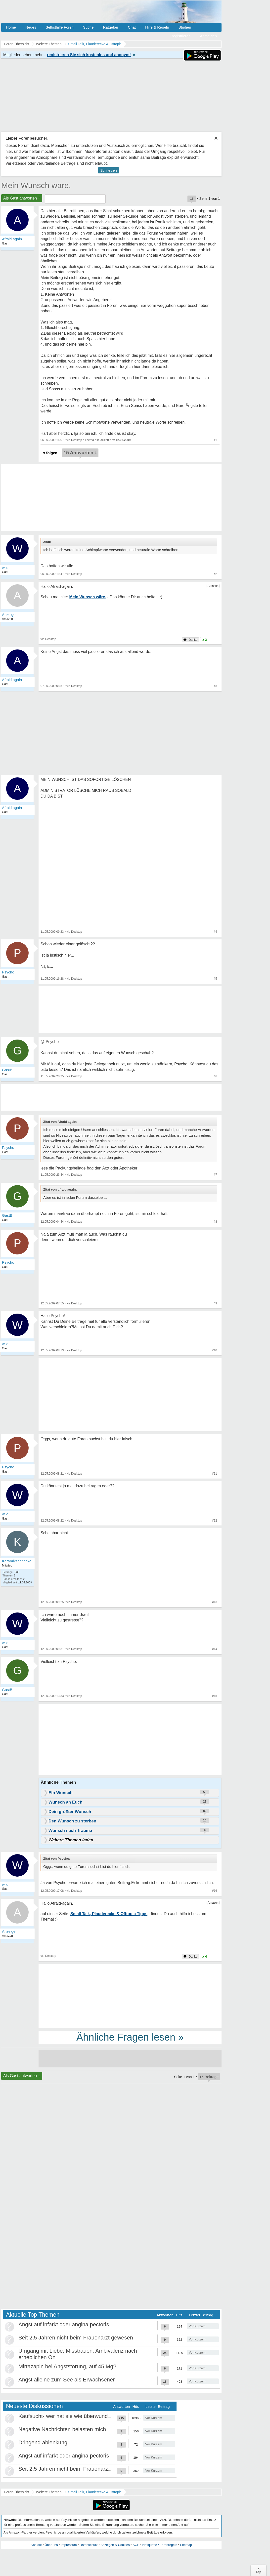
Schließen (108, 170)
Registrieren (181, 36)
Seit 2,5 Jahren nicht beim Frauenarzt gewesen (75, 2337)
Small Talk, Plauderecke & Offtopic (94, 2492)
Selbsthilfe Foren (59, 27)
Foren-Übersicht (16, 2492)
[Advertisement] (130, 1395)
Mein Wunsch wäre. (36, 185)
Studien (185, 27)
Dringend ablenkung (42, 2442)
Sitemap (186, 2545)
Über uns (51, 2545)
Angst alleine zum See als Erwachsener (66, 2379)
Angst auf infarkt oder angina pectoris (63, 2324)
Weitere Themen (48, 2492)
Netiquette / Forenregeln (159, 2545)
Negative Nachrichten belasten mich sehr (68, 2429)
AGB (136, 2545)
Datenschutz (88, 2545)
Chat (132, 27)
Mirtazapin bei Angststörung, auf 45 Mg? (67, 2366)
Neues (30, 27)
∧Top (258, 2570)
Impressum (69, 2545)
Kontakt (36, 2545)
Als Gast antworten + (21, 198)
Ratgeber (110, 27)
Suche (88, 27)
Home (11, 27)
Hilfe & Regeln (157, 27)
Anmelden (208, 36)
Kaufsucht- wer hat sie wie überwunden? (67, 2416)
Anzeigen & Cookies (115, 2545)
